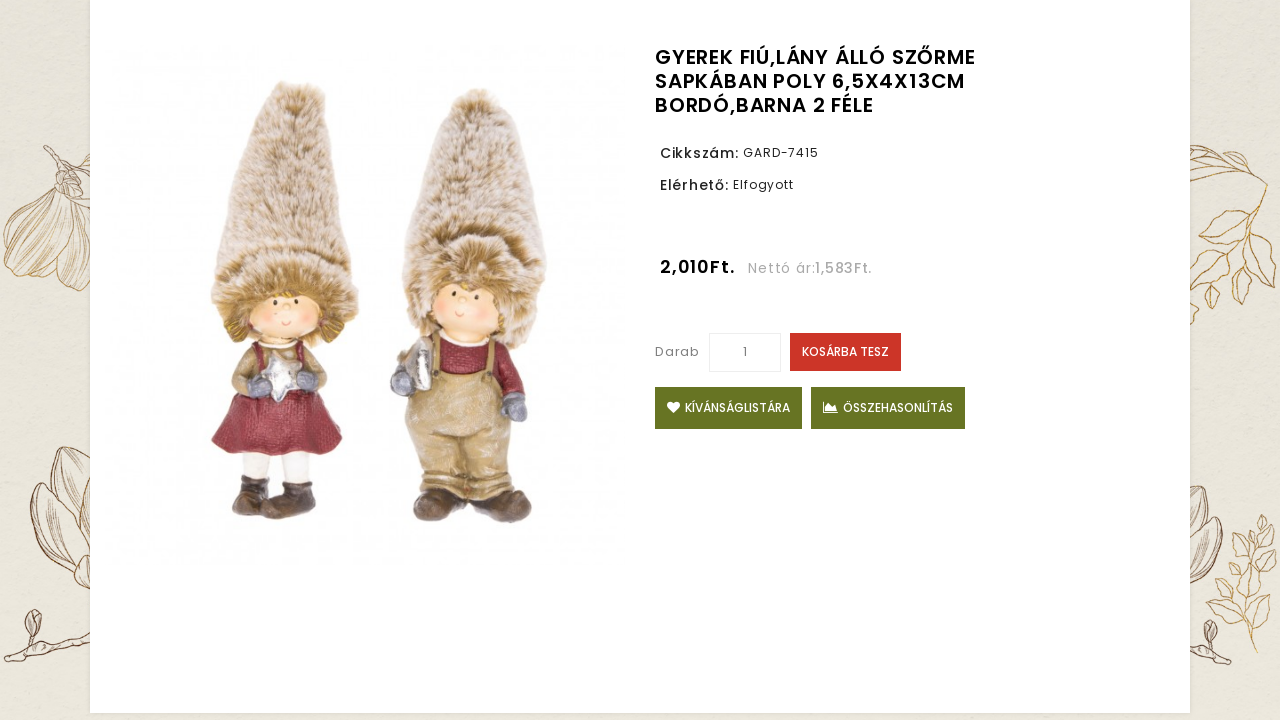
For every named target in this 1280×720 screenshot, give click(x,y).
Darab (677, 351)
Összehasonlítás (888, 407)
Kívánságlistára (728, 407)
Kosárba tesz (845, 351)
